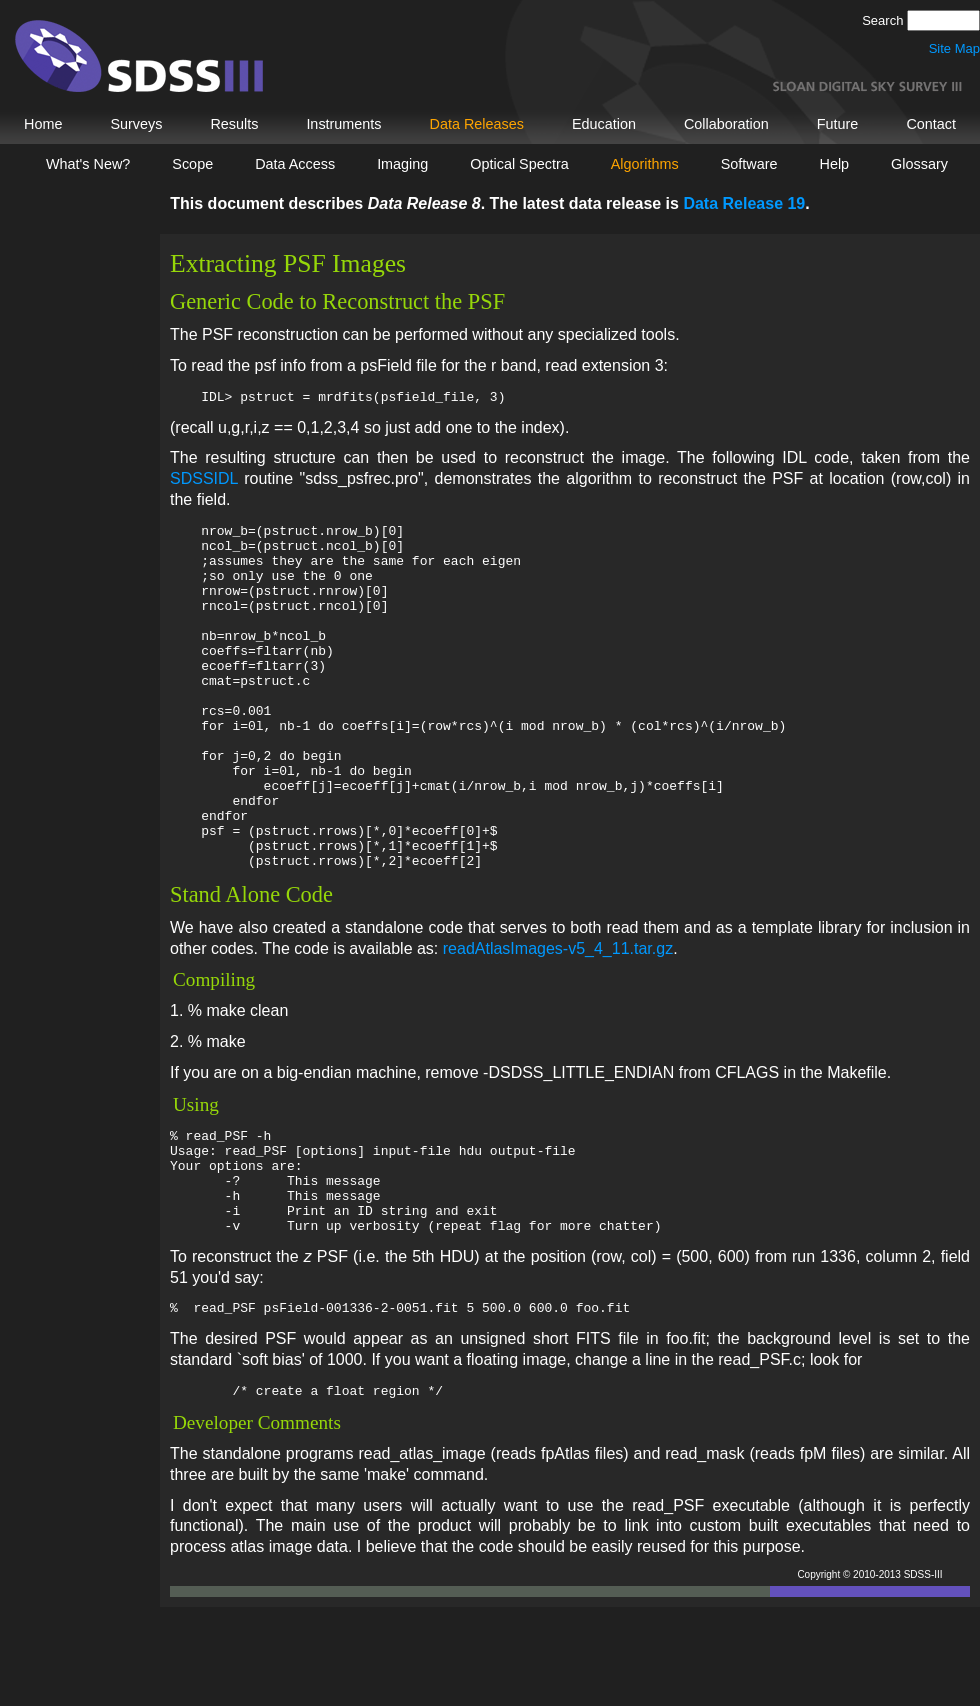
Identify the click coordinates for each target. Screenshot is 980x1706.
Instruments (343, 124)
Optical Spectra (519, 164)
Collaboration (726, 124)
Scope (192, 164)
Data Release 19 (744, 203)
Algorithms (645, 164)
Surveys (136, 124)
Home (43, 124)
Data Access (295, 164)
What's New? (88, 164)
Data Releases (477, 124)
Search (884, 20)
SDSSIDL (204, 481)
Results (234, 124)
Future (838, 124)
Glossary (919, 164)
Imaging (402, 164)
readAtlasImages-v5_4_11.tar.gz (558, 1020)
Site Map (954, 48)
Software (749, 164)
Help (835, 164)
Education (604, 124)
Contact (931, 124)
